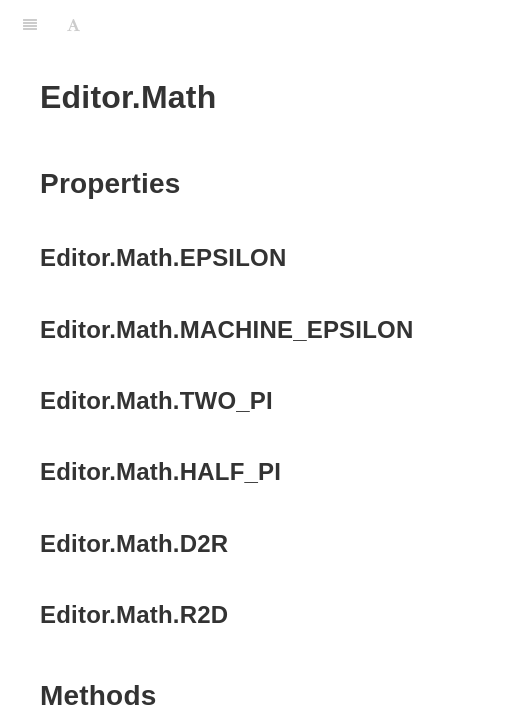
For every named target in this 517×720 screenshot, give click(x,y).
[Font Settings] (73, 25)
